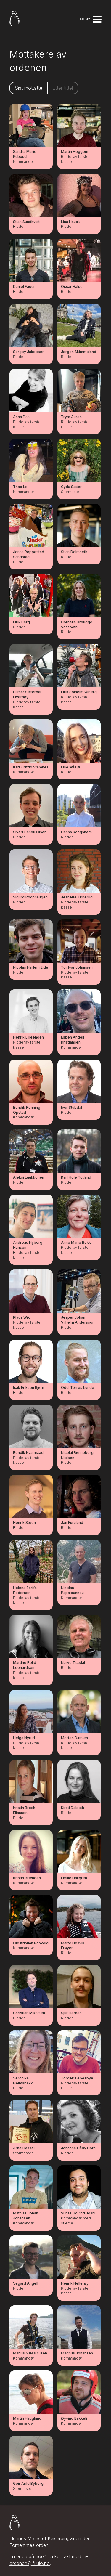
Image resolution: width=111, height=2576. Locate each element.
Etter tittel (62, 88)
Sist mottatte (28, 88)
